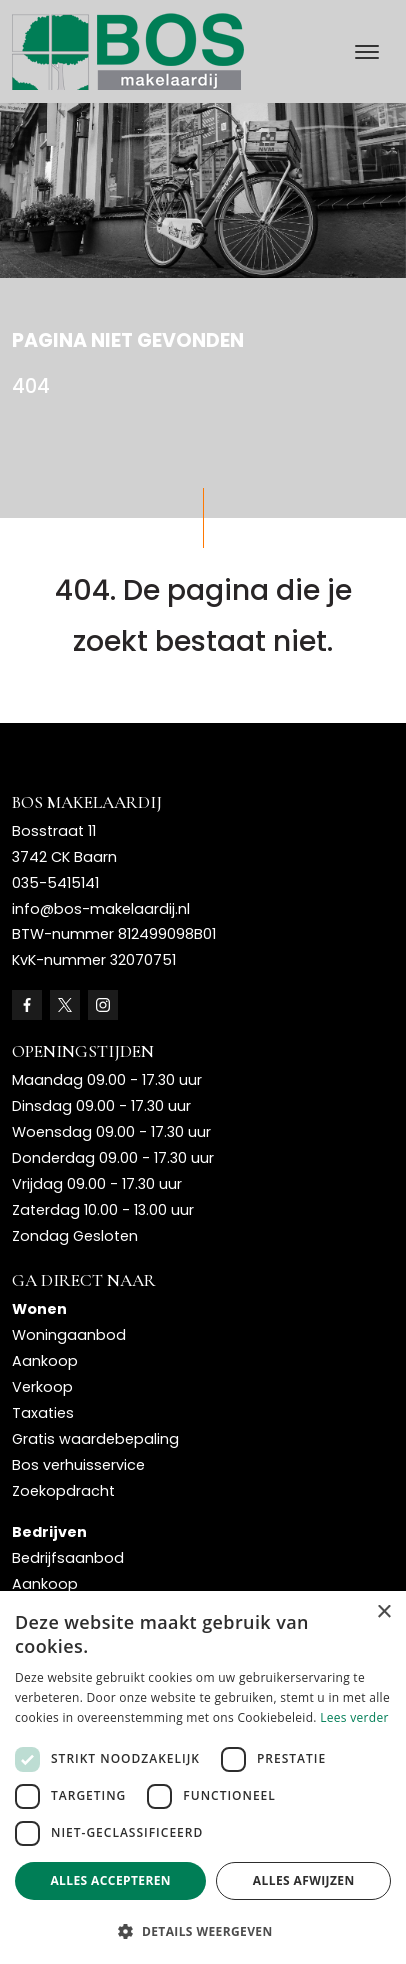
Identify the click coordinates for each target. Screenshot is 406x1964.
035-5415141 (55, 883)
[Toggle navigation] (366, 52)
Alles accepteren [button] (110, 1880)
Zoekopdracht (63, 1491)
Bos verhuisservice (78, 1465)
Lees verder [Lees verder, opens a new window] (354, 1717)
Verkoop (42, 1387)
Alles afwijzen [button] (304, 1880)
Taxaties (43, 1413)
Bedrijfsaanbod (68, 1558)
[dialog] (203, 1777)
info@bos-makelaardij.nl (101, 909)
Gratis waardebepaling (95, 1439)
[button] (203, 1931)
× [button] (383, 1612)
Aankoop (45, 1361)
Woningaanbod (69, 1335)
